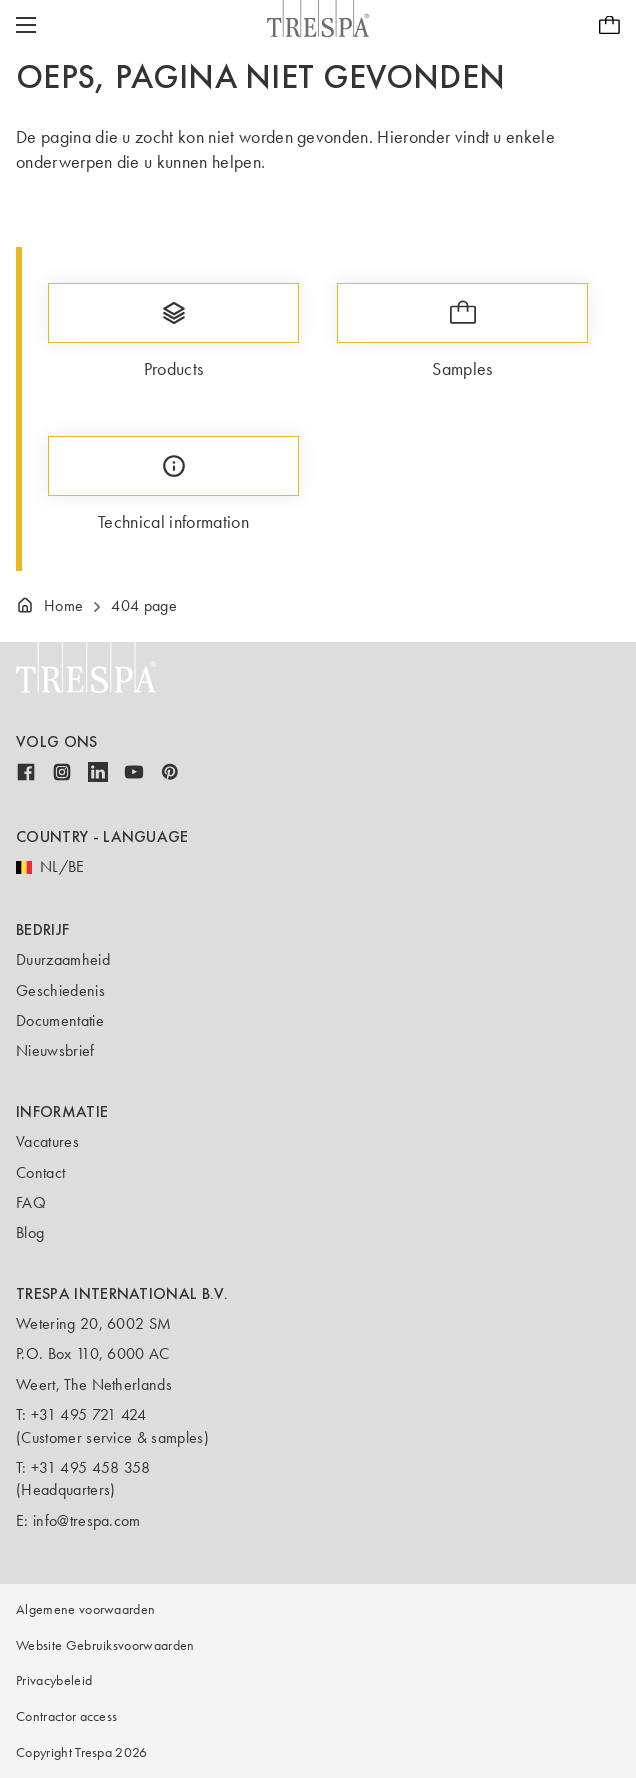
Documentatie (60, 1020)
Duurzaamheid (63, 959)
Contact (40, 1172)
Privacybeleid (54, 1680)
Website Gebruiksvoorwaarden (105, 1645)
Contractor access (66, 1716)
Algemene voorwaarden (85, 1609)
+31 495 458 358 (91, 1467)
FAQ (31, 1202)
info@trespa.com (87, 1520)
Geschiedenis (60, 990)
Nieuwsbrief (55, 1050)
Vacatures (47, 1141)
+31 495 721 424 (89, 1414)
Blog (30, 1232)
